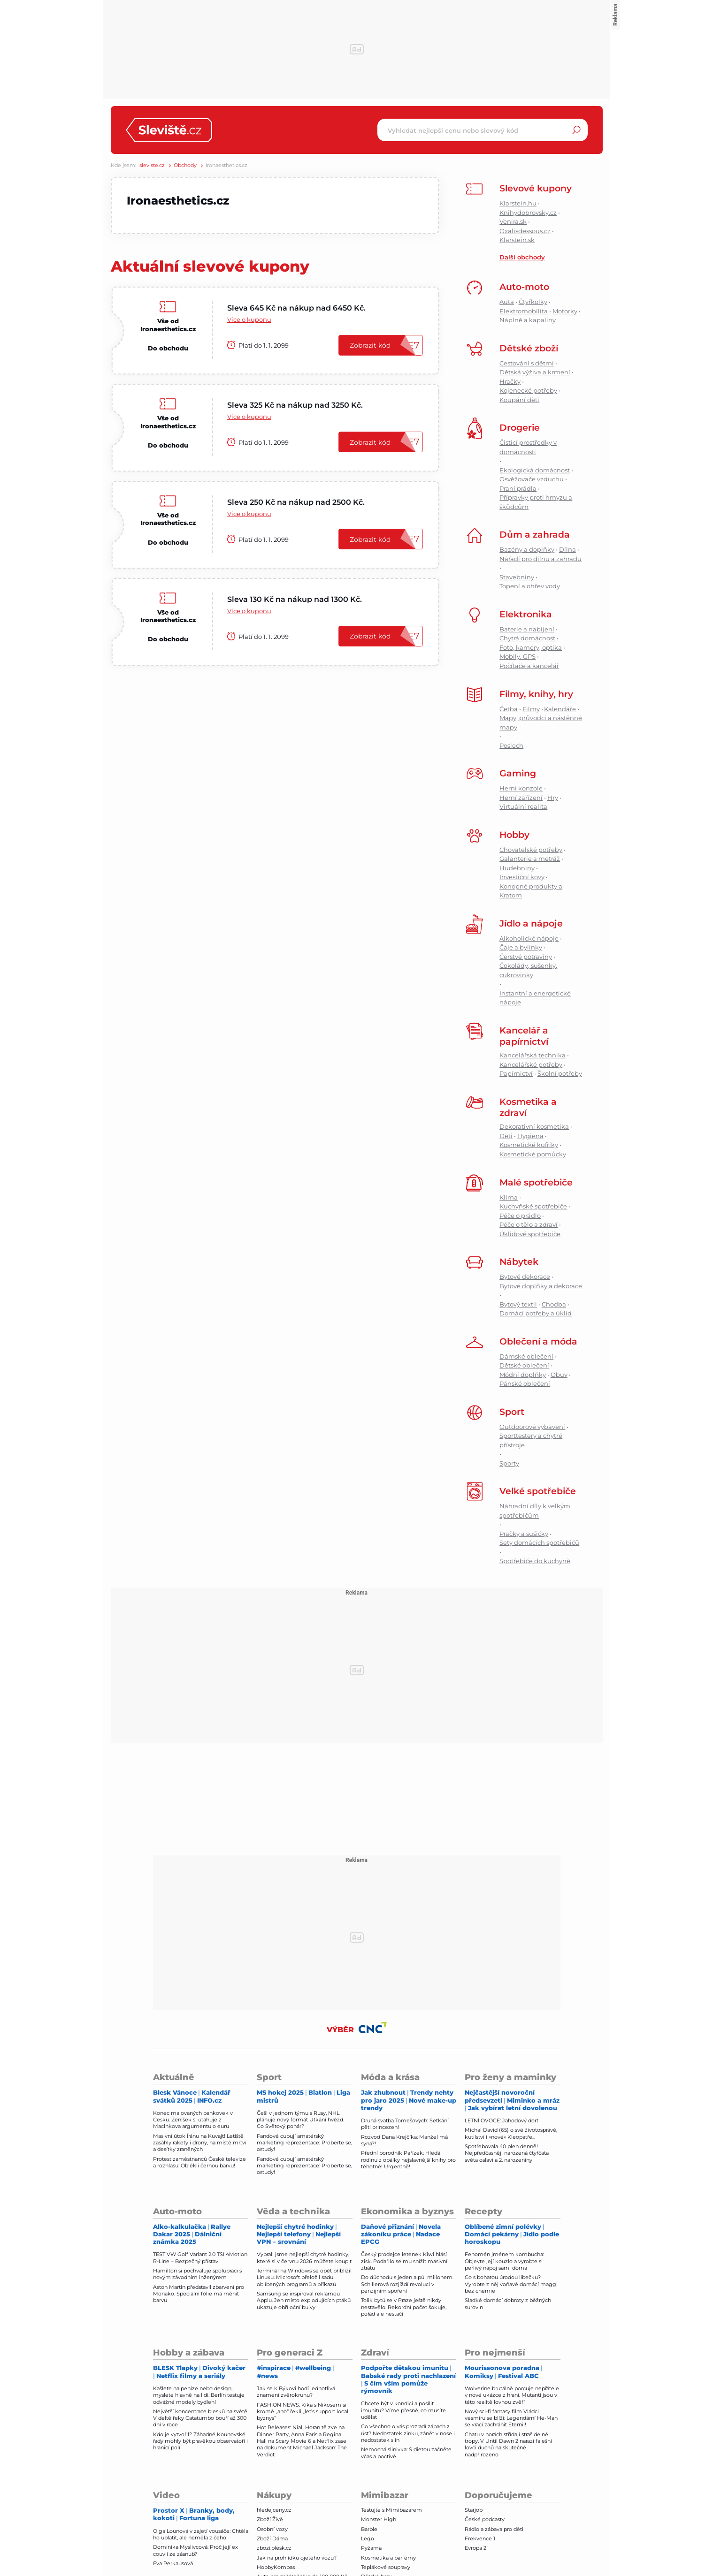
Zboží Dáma (272, 2538)
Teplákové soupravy (385, 2567)
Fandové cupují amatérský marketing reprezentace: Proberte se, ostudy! (304, 2143)
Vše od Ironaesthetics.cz (168, 324)
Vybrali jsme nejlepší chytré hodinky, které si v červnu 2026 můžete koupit (304, 2257)
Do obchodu (168, 348)
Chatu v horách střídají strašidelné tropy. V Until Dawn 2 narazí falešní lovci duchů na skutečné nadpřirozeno (508, 2444)
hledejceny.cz (274, 2510)
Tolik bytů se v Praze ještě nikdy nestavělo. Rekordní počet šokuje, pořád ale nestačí (403, 2307)
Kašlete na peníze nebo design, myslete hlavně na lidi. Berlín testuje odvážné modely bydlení (199, 2395)
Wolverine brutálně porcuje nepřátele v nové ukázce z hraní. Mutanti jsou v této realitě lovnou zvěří (512, 2395)
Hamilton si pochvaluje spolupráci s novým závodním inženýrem (197, 2273)
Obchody (185, 165)
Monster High (378, 2519)
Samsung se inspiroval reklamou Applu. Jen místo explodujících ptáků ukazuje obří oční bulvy (304, 2300)
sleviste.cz (152, 165)
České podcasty (485, 2519)
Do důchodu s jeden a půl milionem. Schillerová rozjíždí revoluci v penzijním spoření (407, 2284)
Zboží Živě (270, 2519)
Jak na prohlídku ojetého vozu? (297, 2557)
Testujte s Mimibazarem (391, 2510)
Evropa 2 (475, 2548)
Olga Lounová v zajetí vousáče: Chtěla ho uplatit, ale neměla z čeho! (200, 2534)
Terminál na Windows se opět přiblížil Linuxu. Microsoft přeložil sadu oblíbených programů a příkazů (304, 2277)
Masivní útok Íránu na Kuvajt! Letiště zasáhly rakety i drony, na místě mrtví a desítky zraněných (199, 2143)
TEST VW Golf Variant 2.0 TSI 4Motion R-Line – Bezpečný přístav (200, 2257)
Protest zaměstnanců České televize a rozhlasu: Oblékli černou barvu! (199, 2162)
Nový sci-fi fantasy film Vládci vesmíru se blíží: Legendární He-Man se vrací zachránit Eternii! (511, 2418)
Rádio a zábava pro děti (494, 2529)
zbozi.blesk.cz (274, 2548)
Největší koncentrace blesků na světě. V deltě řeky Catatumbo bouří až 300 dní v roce (200, 2418)
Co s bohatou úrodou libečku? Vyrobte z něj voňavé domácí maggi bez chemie (511, 2284)
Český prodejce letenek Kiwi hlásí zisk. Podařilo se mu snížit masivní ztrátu (404, 2261)
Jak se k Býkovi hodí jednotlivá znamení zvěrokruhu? (296, 2391)
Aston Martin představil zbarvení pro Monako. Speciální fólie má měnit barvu (198, 2294)
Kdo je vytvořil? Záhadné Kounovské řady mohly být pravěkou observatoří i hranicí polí (200, 2441)
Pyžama (371, 2548)
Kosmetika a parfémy (388, 2557)
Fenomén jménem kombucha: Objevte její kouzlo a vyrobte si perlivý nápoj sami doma (504, 2261)
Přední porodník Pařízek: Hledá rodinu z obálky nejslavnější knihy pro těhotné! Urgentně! (408, 2160)
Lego (367, 2538)
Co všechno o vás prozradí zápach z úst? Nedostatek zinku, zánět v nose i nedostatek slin (408, 2433)
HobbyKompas (276, 2567)
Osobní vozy (272, 2529)
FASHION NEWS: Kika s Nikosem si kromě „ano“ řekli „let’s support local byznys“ (302, 2411)
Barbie (369, 2529)
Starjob (474, 2510)
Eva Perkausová (173, 2563)
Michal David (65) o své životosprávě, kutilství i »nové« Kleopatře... (511, 2133)
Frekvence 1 (480, 2538)
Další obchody (522, 257)
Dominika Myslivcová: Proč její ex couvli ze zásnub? (195, 2550)
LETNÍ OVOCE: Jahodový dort (501, 2120)
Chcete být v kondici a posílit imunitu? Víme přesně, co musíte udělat (403, 2410)
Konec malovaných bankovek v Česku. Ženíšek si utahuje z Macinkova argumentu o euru (193, 2120)
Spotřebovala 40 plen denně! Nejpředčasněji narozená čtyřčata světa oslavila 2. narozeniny (507, 2153)
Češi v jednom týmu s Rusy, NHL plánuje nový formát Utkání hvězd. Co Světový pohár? (300, 2120)
